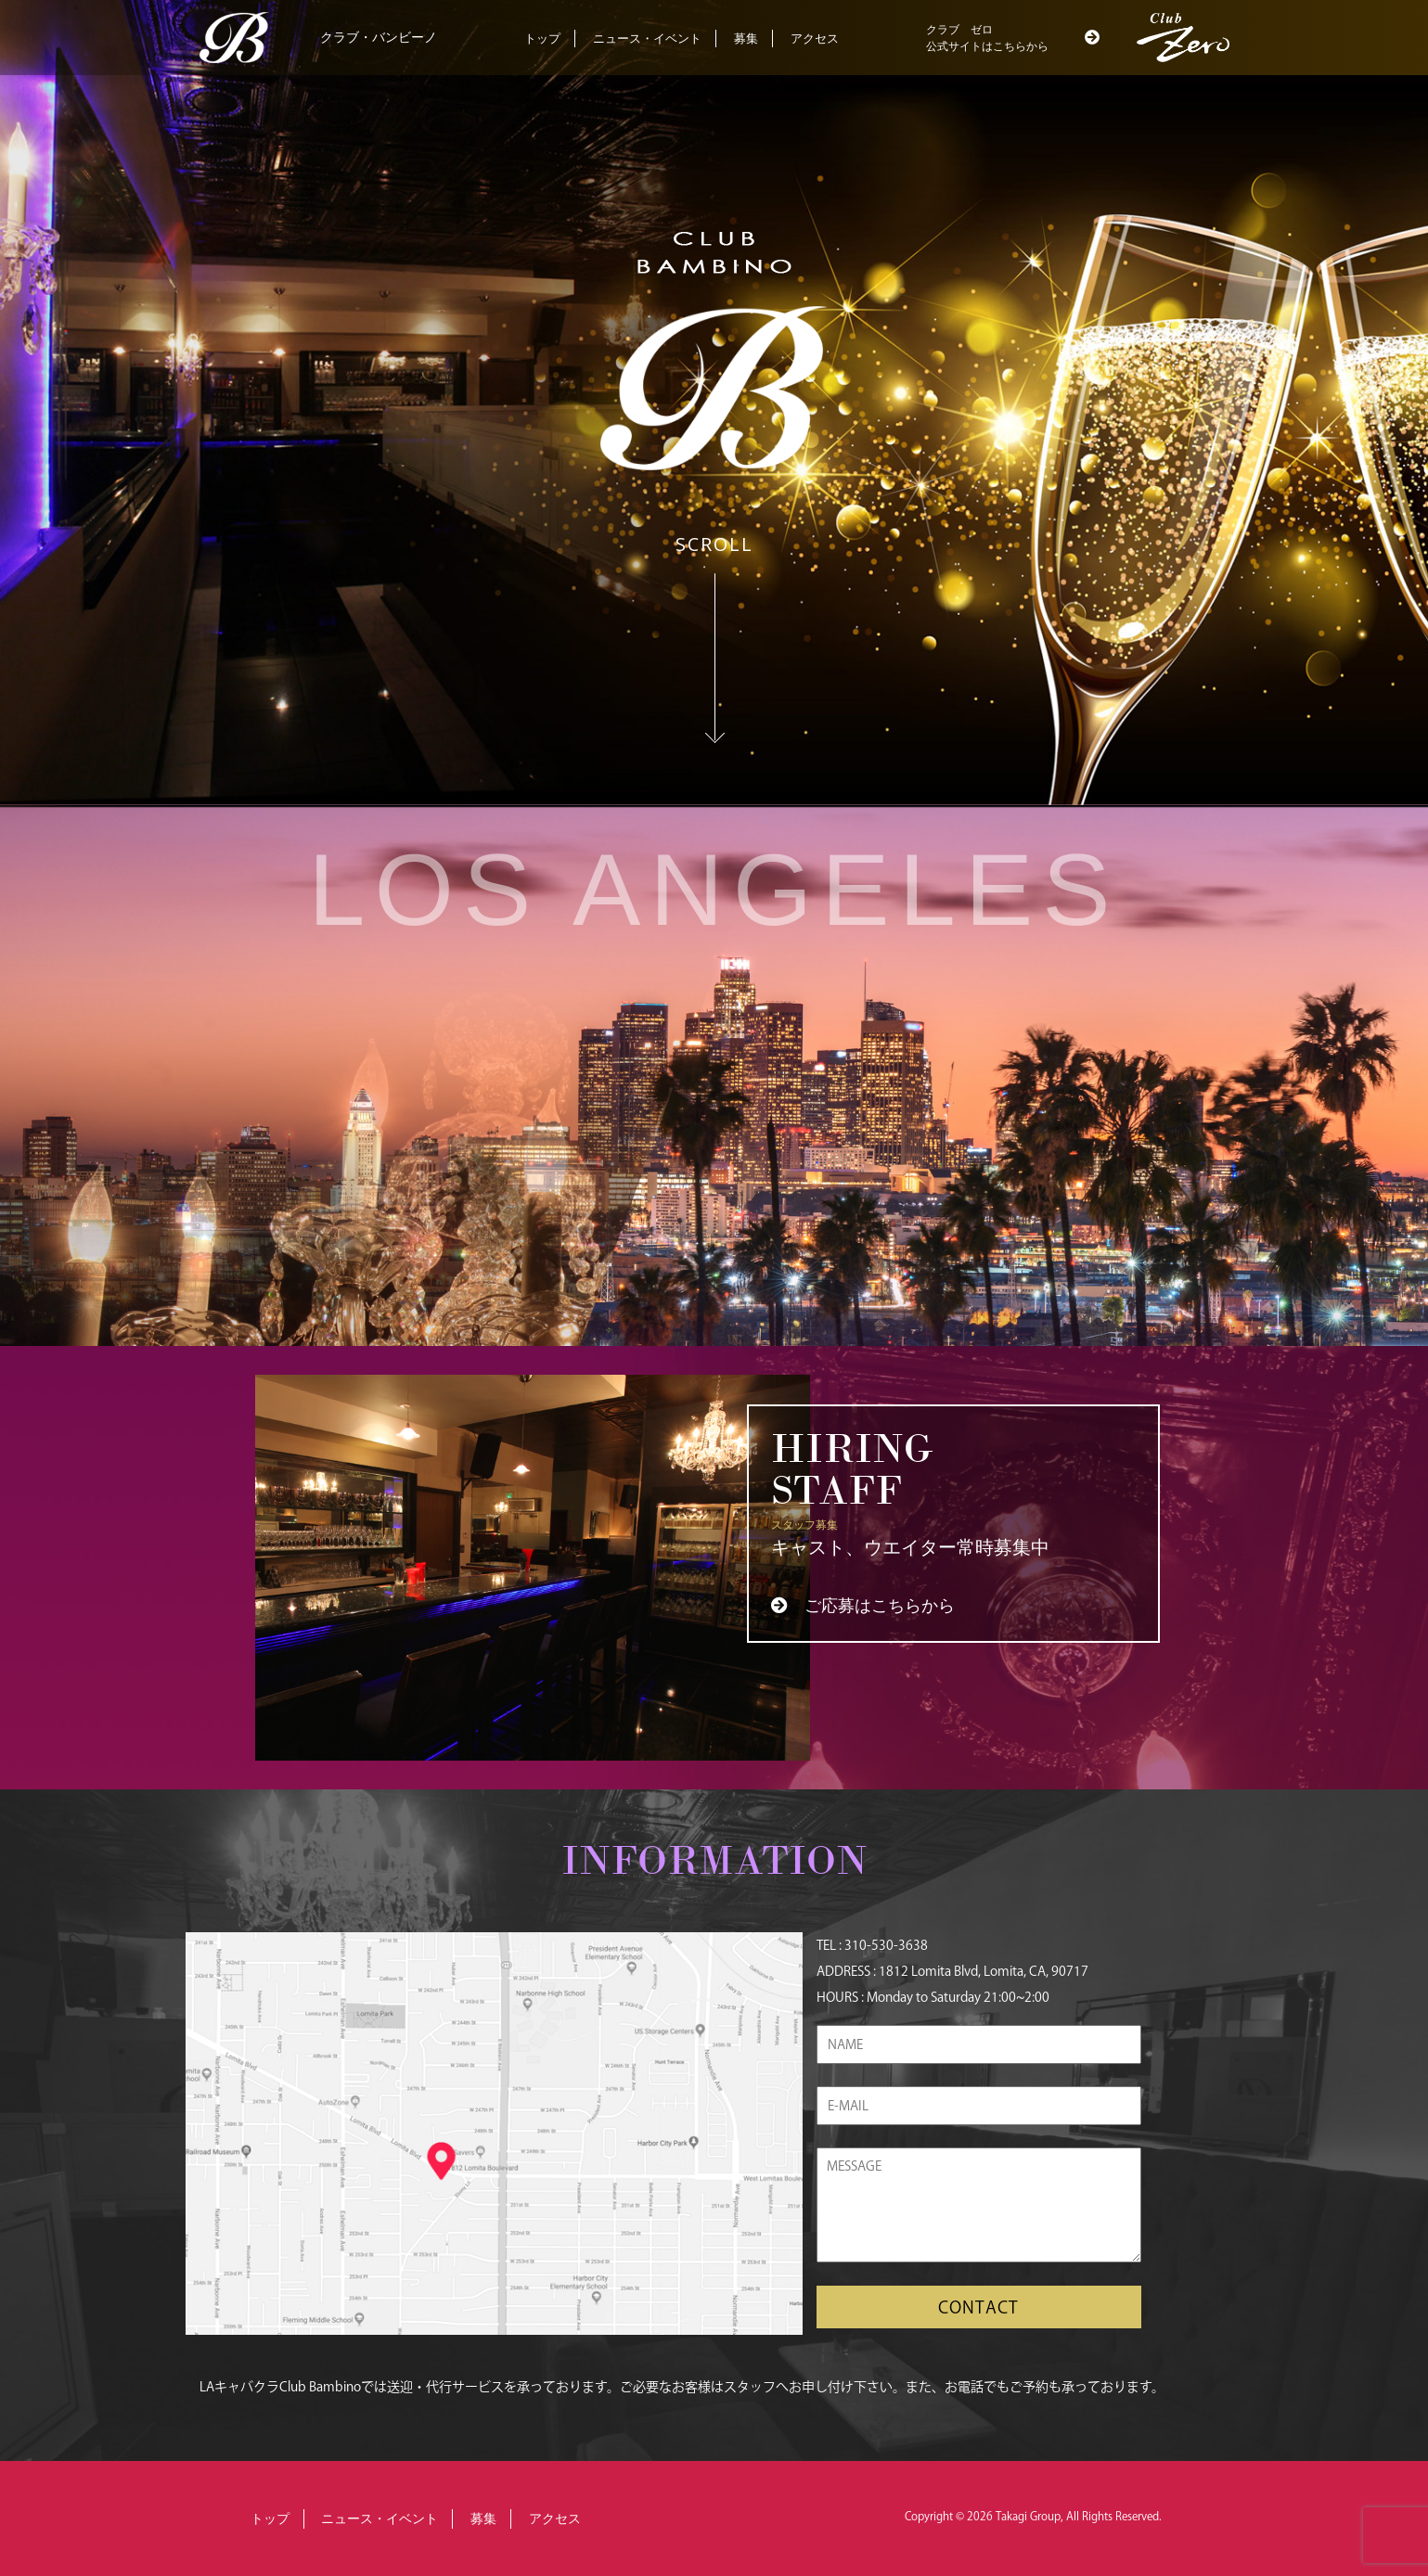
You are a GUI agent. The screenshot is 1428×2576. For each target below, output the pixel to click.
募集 (746, 38)
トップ (542, 38)
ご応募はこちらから (879, 1605)
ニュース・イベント (647, 38)
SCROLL (714, 544)
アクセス (815, 38)
